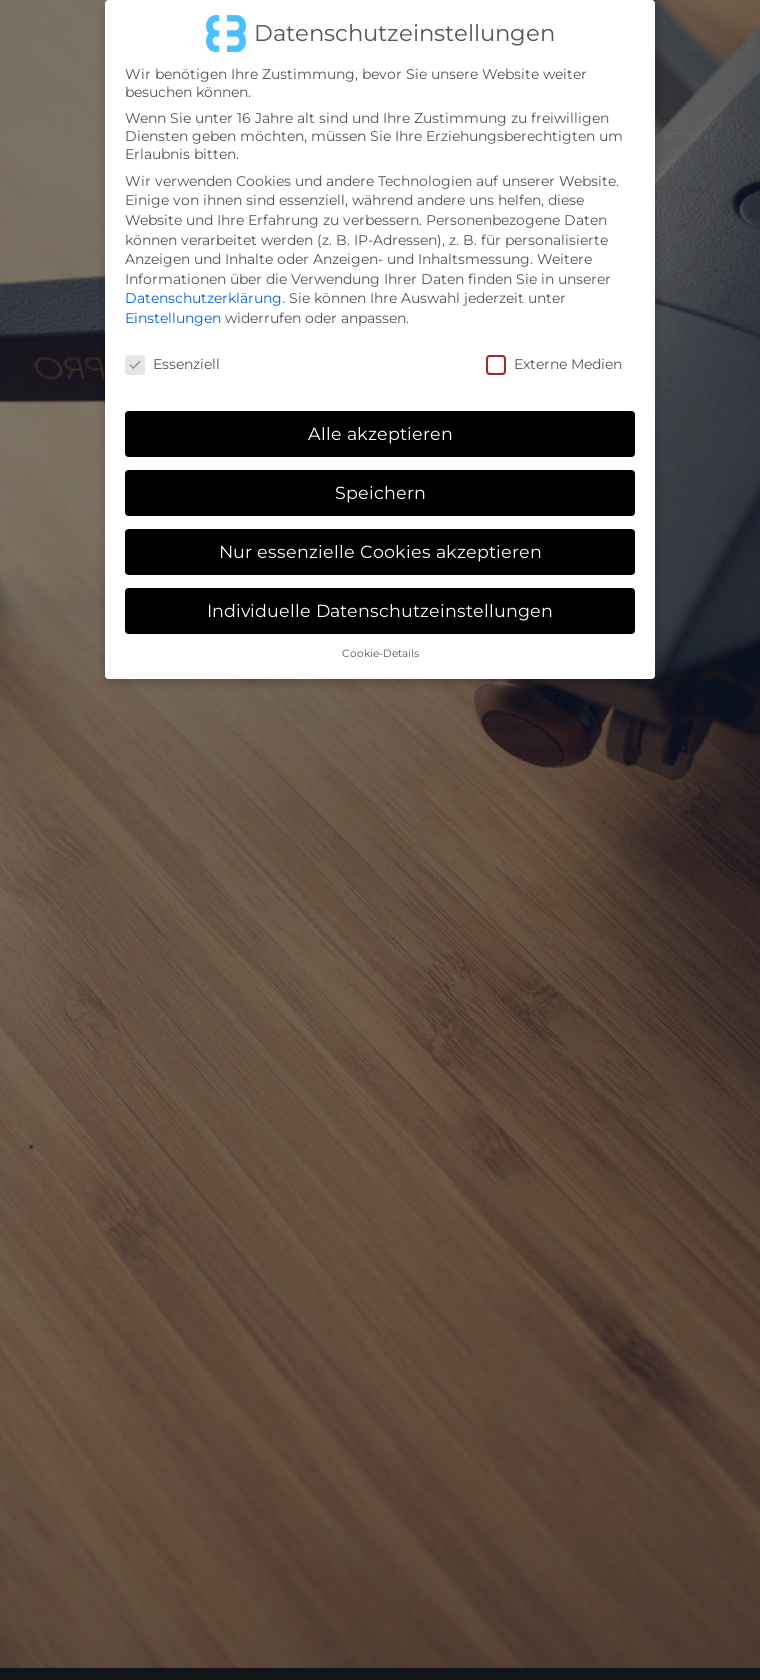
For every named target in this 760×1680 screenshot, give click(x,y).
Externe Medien (554, 352)
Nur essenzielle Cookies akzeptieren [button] (380, 540)
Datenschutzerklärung (203, 287)
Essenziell (172, 352)
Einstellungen (173, 307)
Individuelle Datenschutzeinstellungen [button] (380, 599)
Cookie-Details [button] (380, 642)
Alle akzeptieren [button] (380, 422)
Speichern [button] (380, 481)
